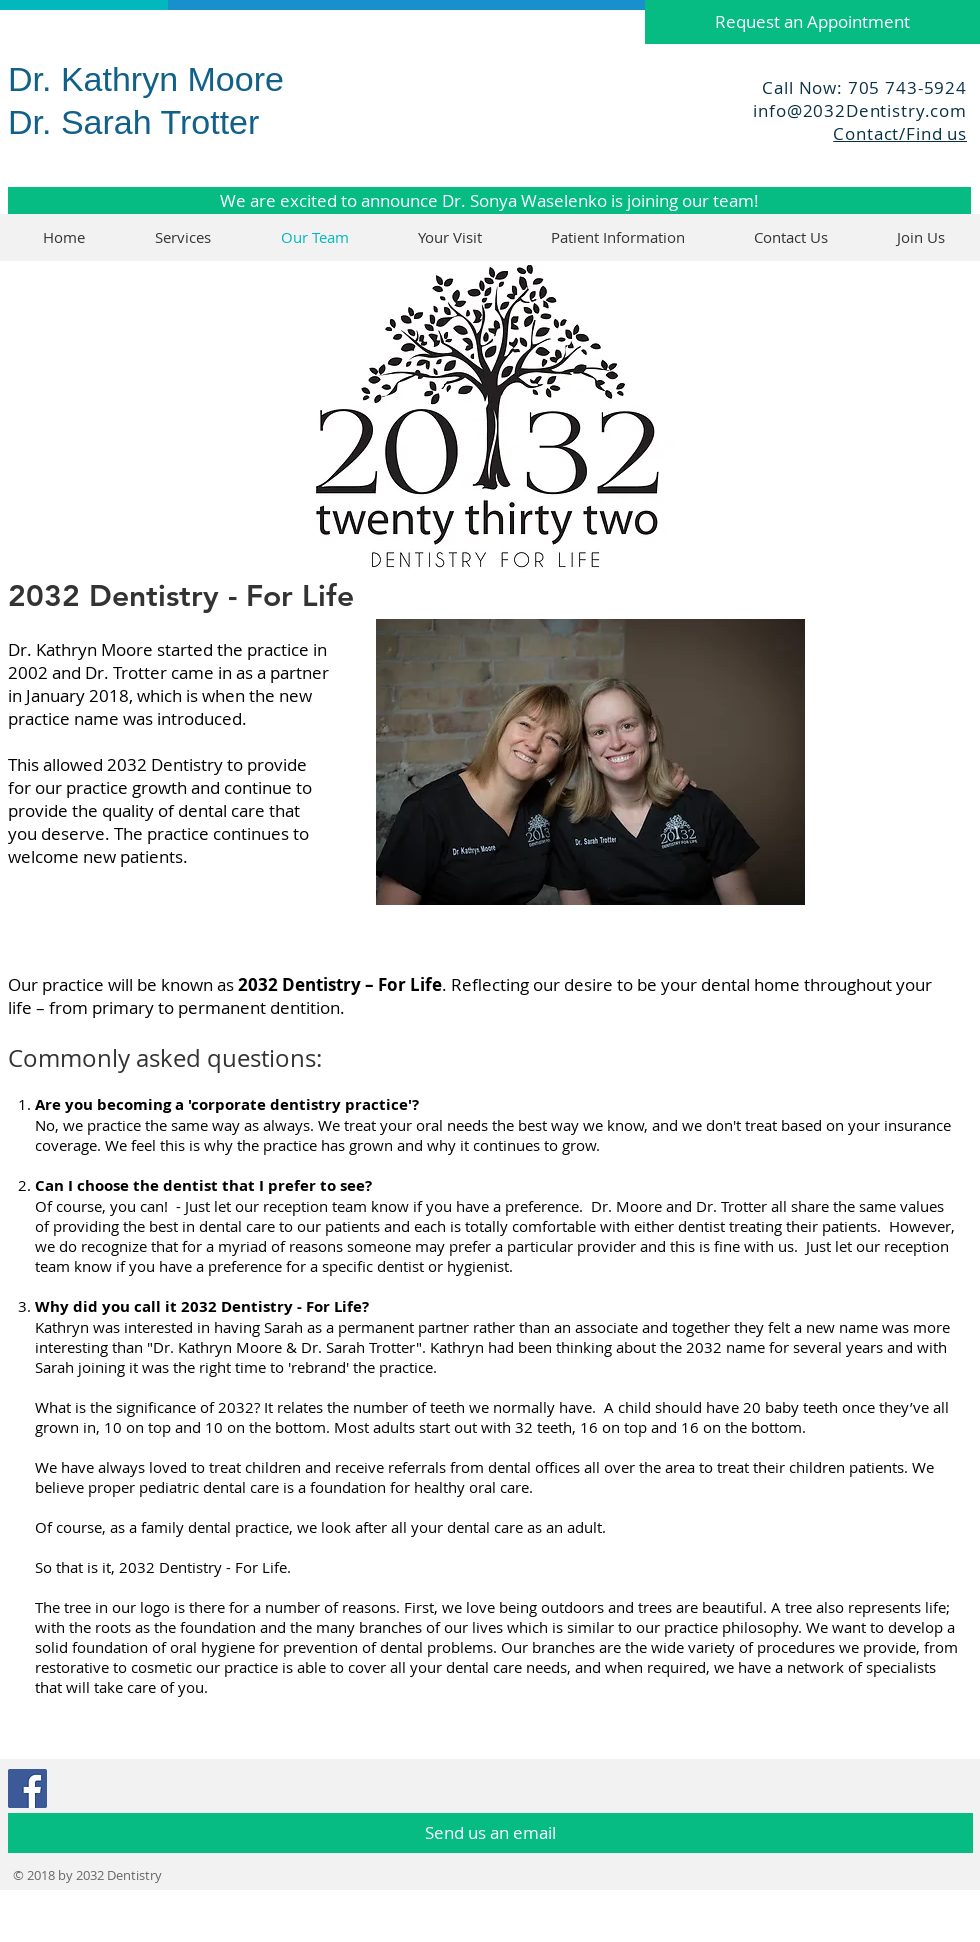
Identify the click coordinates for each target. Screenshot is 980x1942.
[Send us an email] (490, 1833)
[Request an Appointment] (812, 22)
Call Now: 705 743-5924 (864, 87)
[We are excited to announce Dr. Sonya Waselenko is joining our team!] (489, 200)
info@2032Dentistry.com (860, 110)
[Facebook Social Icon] (27, 1788)
